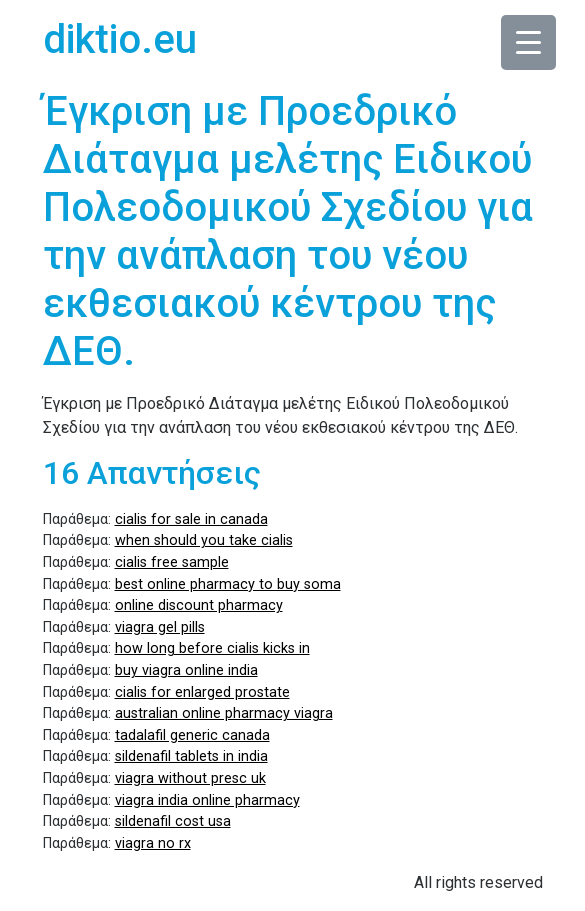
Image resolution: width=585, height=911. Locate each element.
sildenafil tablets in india (191, 756)
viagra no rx (153, 843)
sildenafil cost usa (173, 821)
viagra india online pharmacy (207, 800)
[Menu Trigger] (528, 42)
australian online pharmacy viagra (224, 713)
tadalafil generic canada (192, 735)
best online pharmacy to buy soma (228, 584)
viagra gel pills (160, 627)
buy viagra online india (186, 670)
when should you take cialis (204, 540)
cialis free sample (172, 562)
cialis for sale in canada (191, 519)
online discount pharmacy (199, 605)
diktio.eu (120, 39)
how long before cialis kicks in (212, 648)
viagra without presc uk (190, 778)
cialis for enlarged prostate (202, 692)
